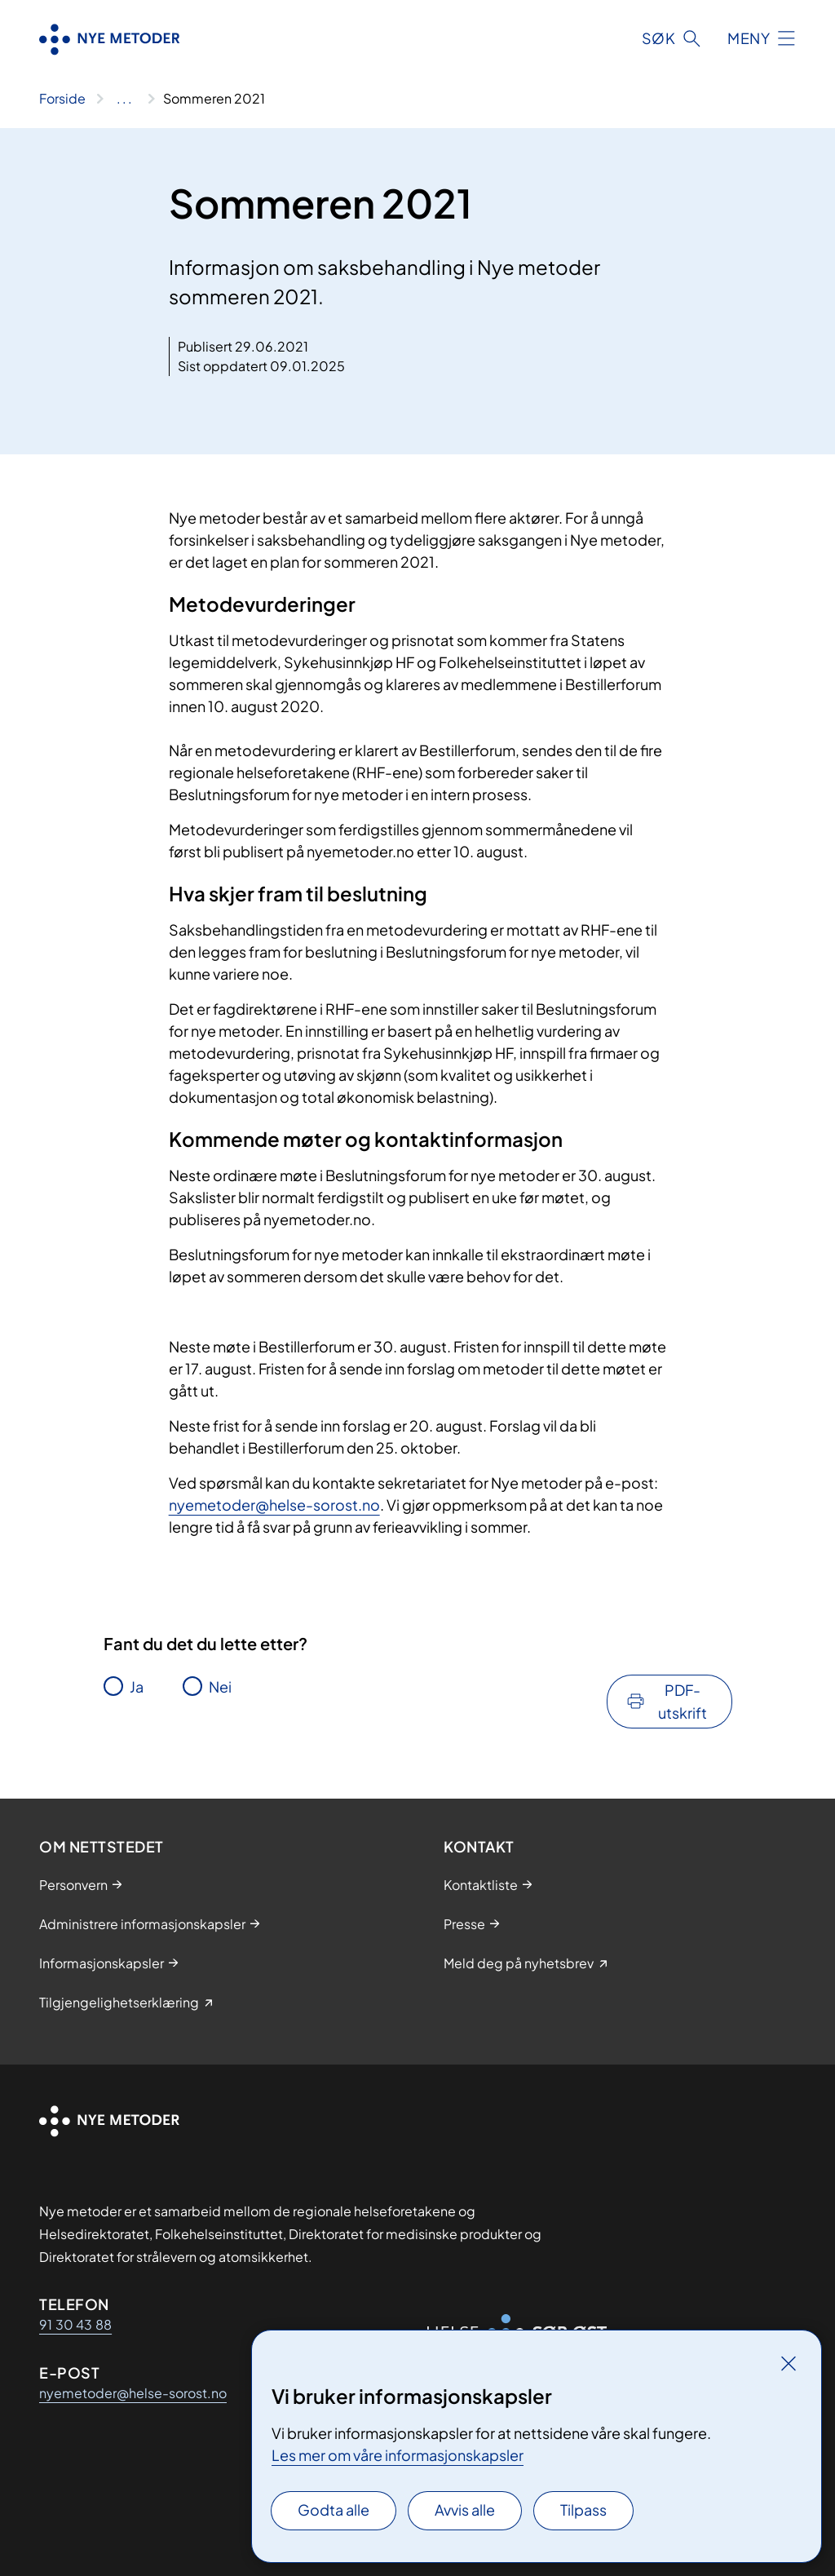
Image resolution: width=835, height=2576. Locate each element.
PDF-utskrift (682, 1701)
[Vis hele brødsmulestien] (124, 99)
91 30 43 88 (75, 2324)
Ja (137, 1686)
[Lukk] (788, 2363)
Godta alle (333, 2509)
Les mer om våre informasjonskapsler (398, 2454)
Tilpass (583, 2509)
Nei (220, 1686)
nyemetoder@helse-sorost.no (274, 1504)
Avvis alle (465, 2509)
